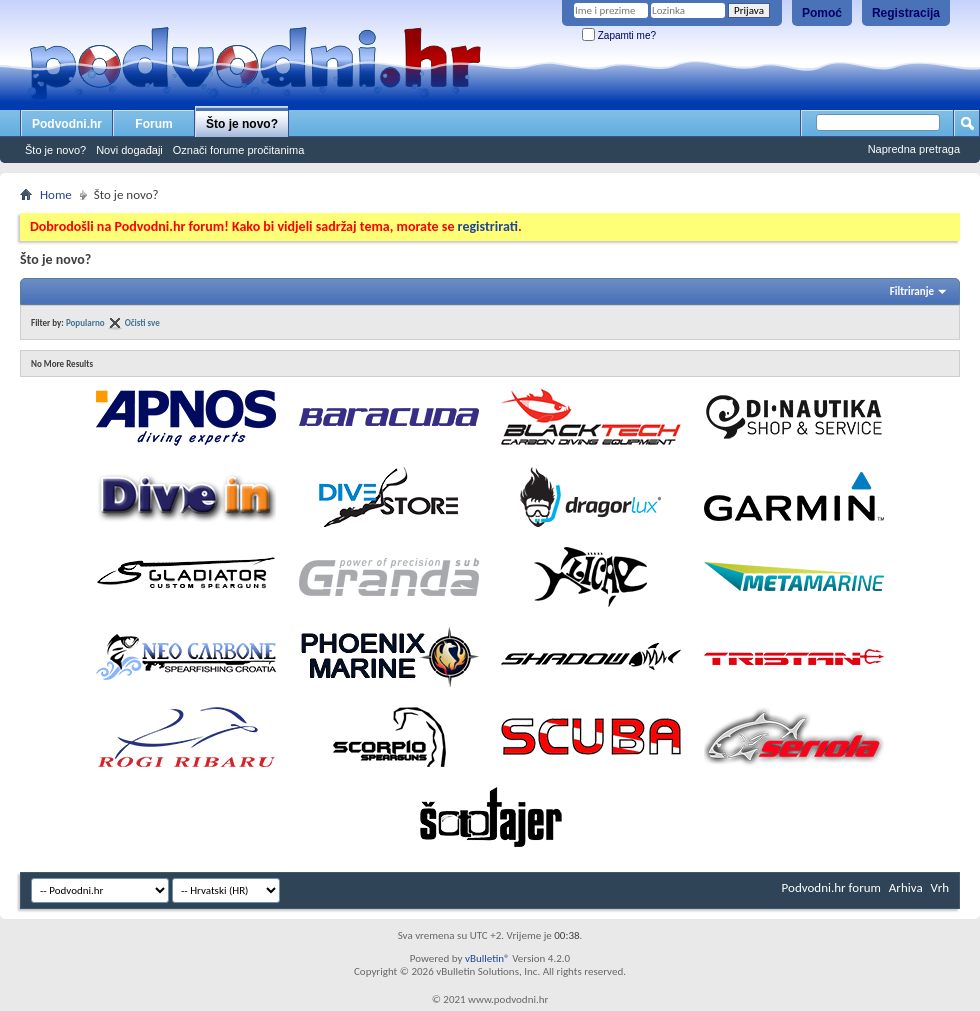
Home (56, 194)
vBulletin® (487, 958)
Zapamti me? (619, 35)
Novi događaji (129, 150)
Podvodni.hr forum (831, 887)
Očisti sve (142, 322)
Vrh (940, 887)
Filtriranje (912, 291)
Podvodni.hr (67, 124)
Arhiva (906, 887)
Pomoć (822, 13)
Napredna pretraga (914, 149)
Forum (153, 124)
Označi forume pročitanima (238, 150)
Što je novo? (242, 124)
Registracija (906, 13)
